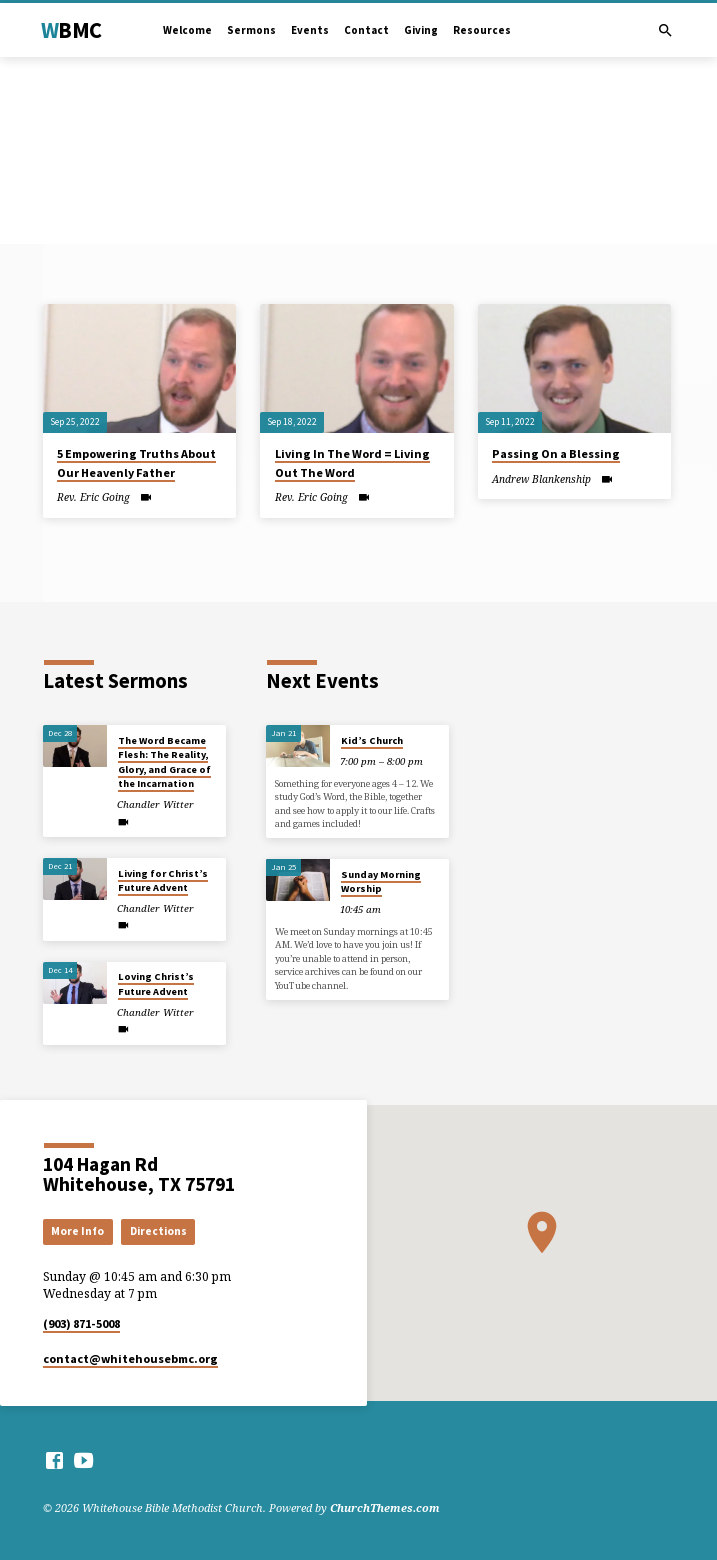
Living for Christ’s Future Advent (163, 880)
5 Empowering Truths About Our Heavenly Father (136, 462)
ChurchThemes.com (385, 1507)
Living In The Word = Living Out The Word (352, 462)
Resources (482, 30)
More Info (77, 1231)
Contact (366, 30)
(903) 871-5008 (81, 1323)
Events (310, 30)
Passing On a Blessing (556, 453)
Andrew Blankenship (541, 479)
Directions (158, 1231)
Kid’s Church (372, 740)
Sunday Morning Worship (381, 881)
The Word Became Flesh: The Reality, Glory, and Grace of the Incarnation (164, 762)
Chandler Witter (155, 804)
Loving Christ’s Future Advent (156, 983)
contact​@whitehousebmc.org (130, 1358)
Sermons (251, 30)
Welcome (187, 30)
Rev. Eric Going (93, 497)
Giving (421, 30)
